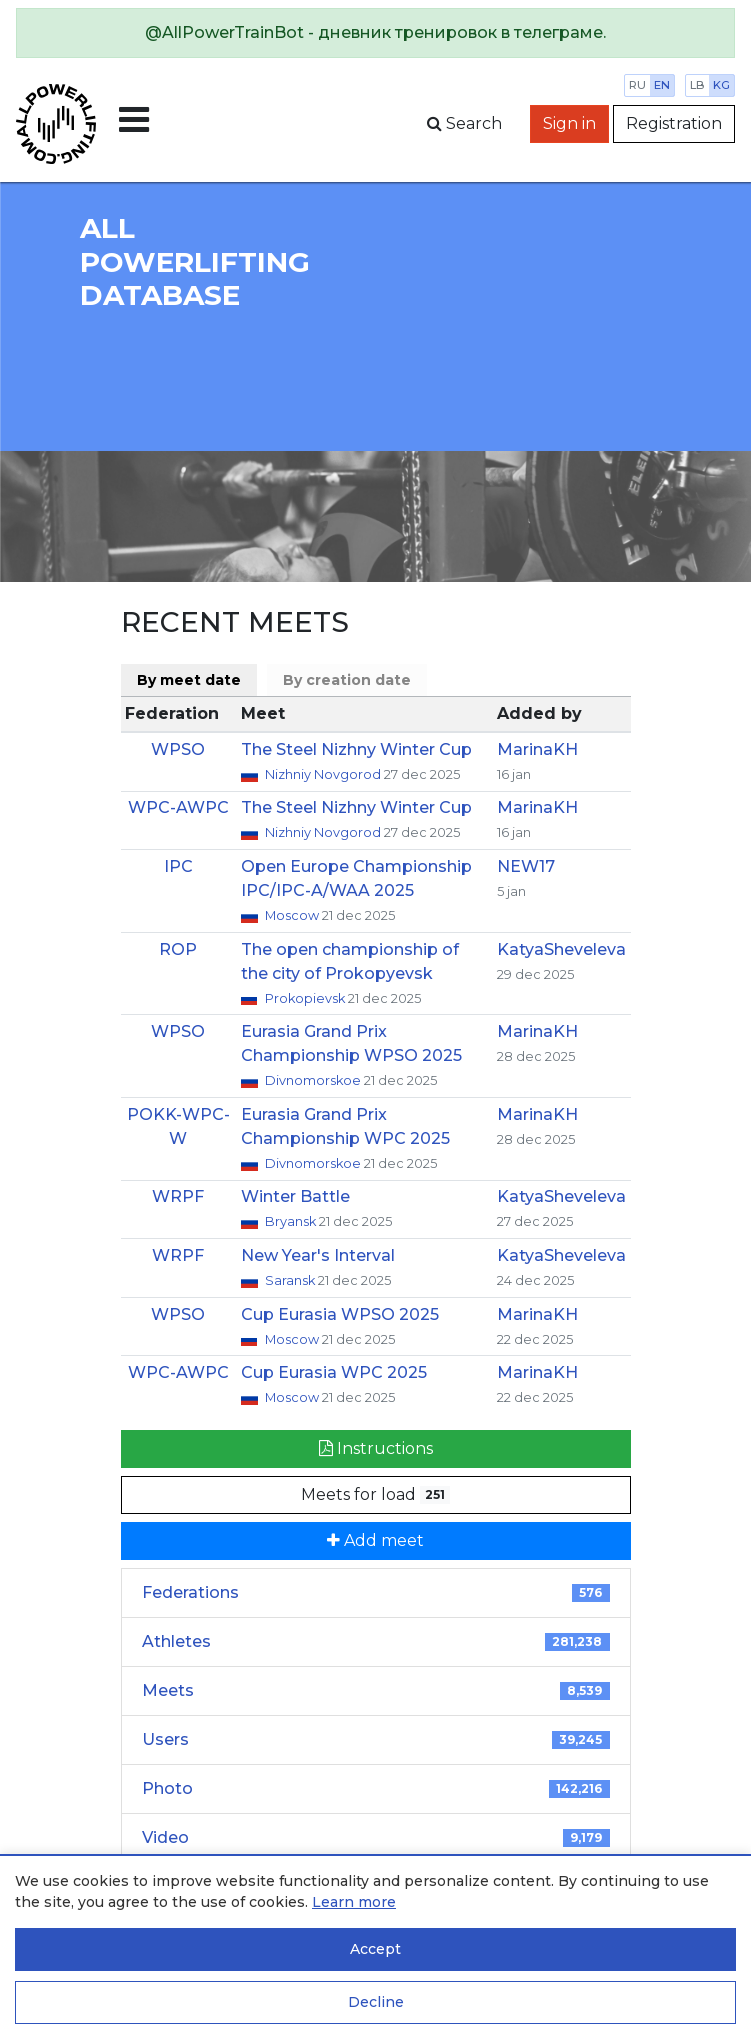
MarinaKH (537, 749)
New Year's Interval (318, 1255)
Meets (376, 1690)
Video (376, 1837)
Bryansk (292, 1221)
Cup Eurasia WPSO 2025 (340, 1314)
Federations (376, 1592)
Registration (674, 123)
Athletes (376, 1641)
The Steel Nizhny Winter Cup (356, 749)
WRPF (178, 1196)
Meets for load (375, 1494)
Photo (376, 1788)
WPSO (178, 749)
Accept (375, 1949)
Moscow (293, 915)
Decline (376, 2002)
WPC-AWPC (178, 807)
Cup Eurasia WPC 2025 (334, 1372)
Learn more (354, 1902)
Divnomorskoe (314, 1080)
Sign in (569, 123)
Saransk (291, 1280)
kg (721, 85)
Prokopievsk (306, 998)
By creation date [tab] (347, 680)
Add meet (375, 1540)
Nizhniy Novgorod (324, 774)
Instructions (376, 1448)
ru (637, 85)
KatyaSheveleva (561, 949)
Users (376, 1739)
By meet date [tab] (189, 680)
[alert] (375, 33)
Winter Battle (295, 1196)
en (662, 85)
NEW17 (526, 866)
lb (697, 85)
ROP (178, 949)
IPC (178, 866)
